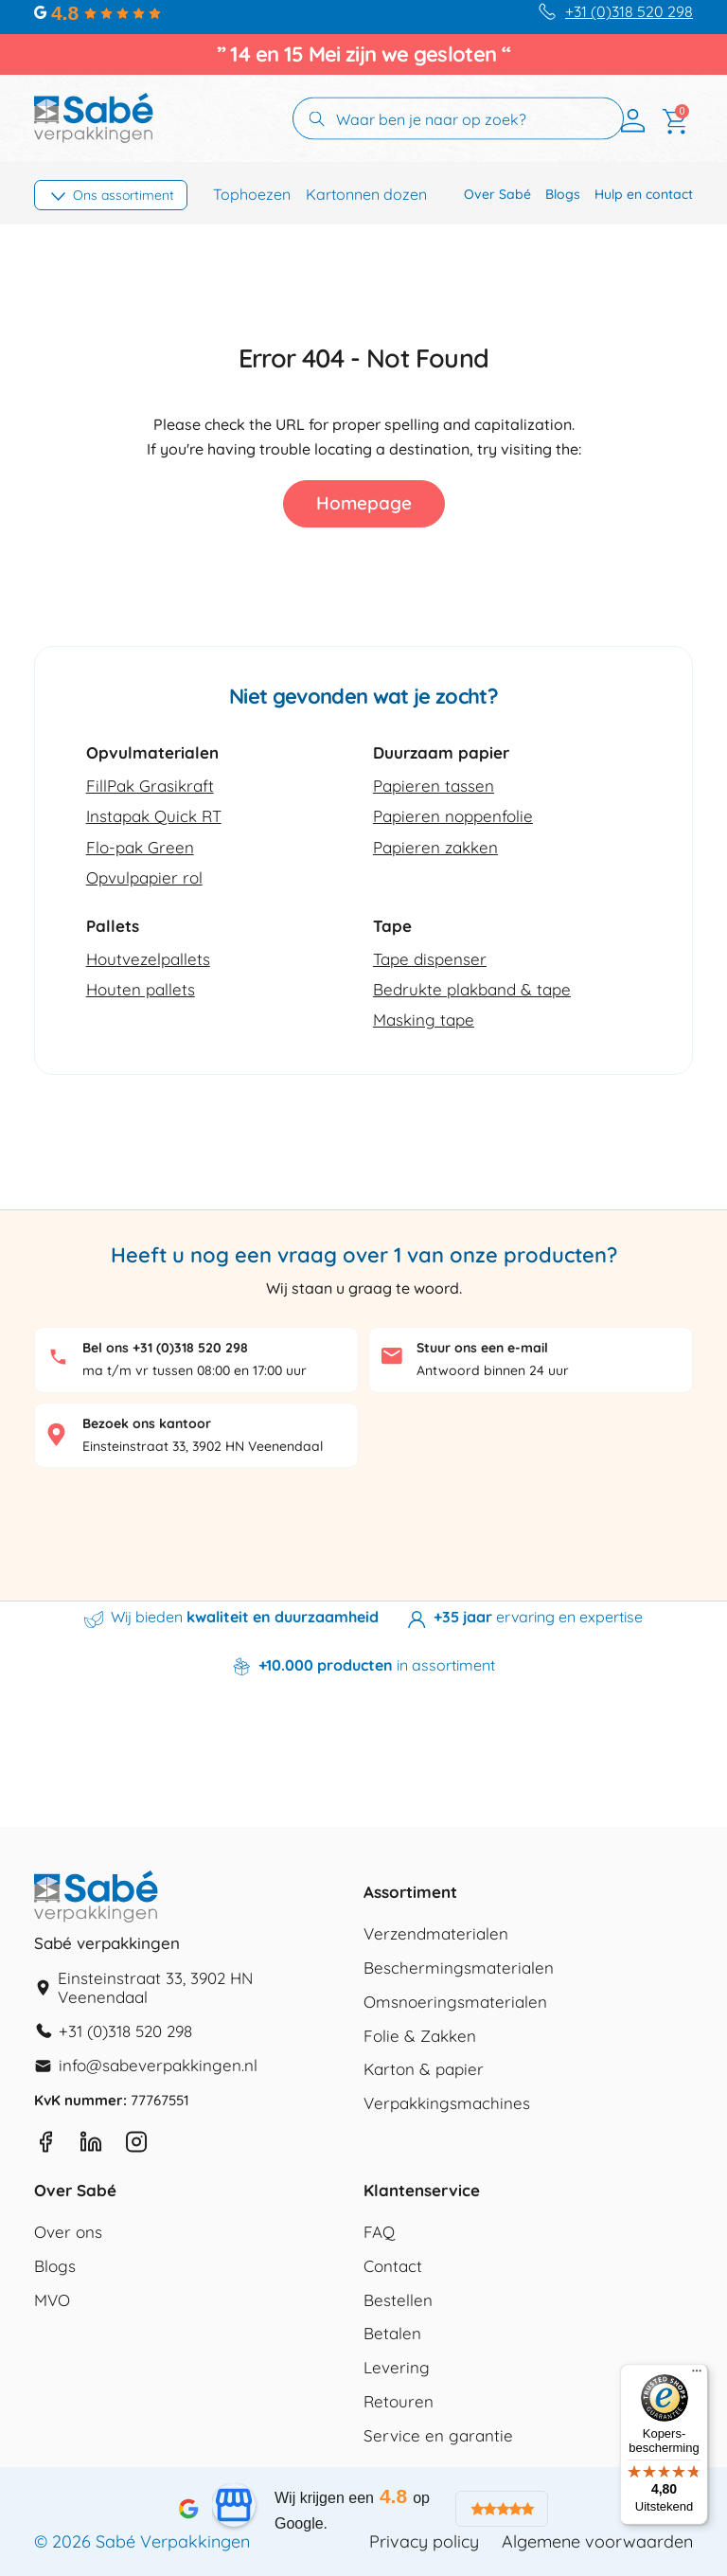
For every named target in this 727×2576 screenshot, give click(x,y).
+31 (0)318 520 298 (629, 12)
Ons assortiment (123, 195)
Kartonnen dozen (366, 195)
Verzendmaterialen (436, 1934)
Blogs (562, 194)
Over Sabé (497, 194)
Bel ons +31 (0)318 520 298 (165, 1347)
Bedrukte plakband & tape (472, 989)
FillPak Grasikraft (150, 786)
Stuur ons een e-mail (482, 1347)
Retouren (399, 2402)
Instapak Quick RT (154, 816)
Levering (397, 2368)
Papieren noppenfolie (453, 816)
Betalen (392, 2334)
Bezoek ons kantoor (146, 1423)
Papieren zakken (435, 847)
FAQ (379, 2233)
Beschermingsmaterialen (459, 1968)
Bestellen (398, 2301)
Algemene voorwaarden (597, 2541)
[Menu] (696, 2375)
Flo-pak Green (140, 847)
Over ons (68, 2233)
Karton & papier (424, 2070)
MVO (52, 2301)
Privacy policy (424, 2541)
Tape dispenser (430, 959)
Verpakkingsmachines (447, 2104)
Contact (393, 2267)
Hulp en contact (643, 194)
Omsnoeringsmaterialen (455, 2003)
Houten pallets (140, 989)
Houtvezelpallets (148, 959)
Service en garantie (438, 2436)
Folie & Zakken (420, 2037)
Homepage (364, 503)
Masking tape (423, 1019)
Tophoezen (252, 195)
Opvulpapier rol (144, 877)
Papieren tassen (433, 786)
